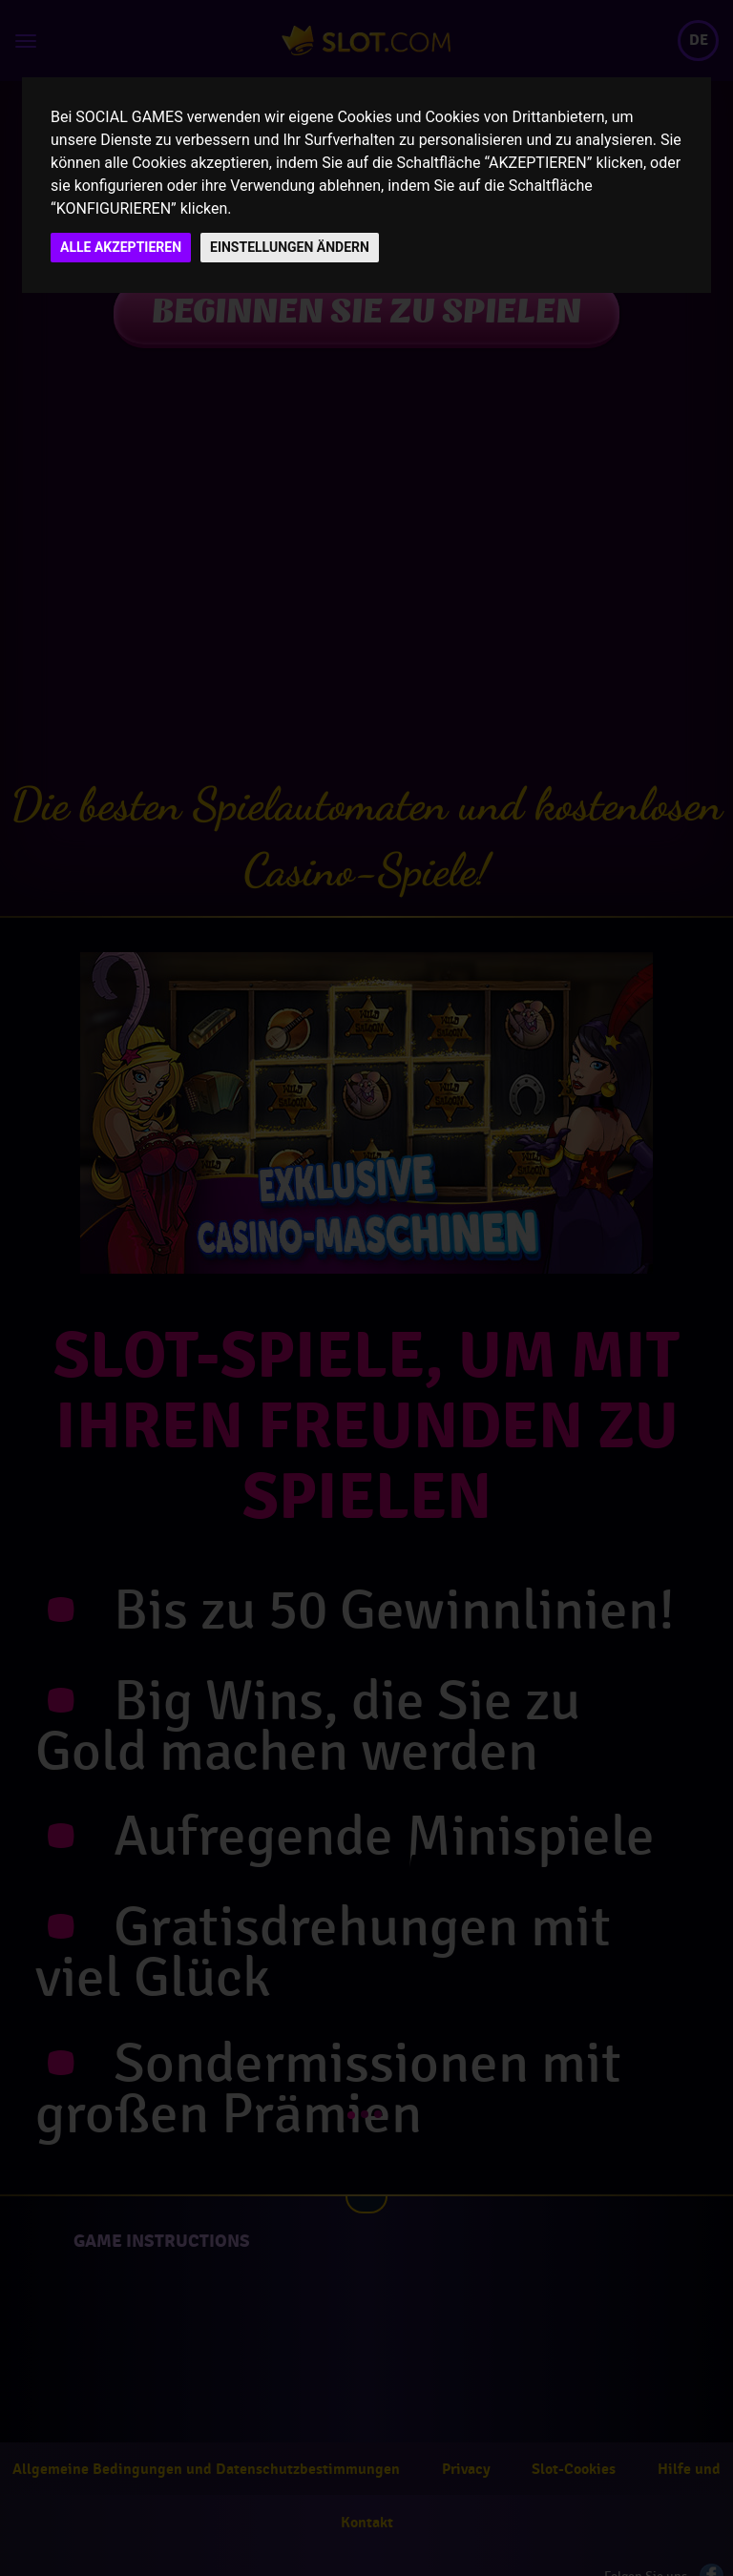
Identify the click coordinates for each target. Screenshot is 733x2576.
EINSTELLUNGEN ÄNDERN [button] (289, 247)
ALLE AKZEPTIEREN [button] (120, 247)
